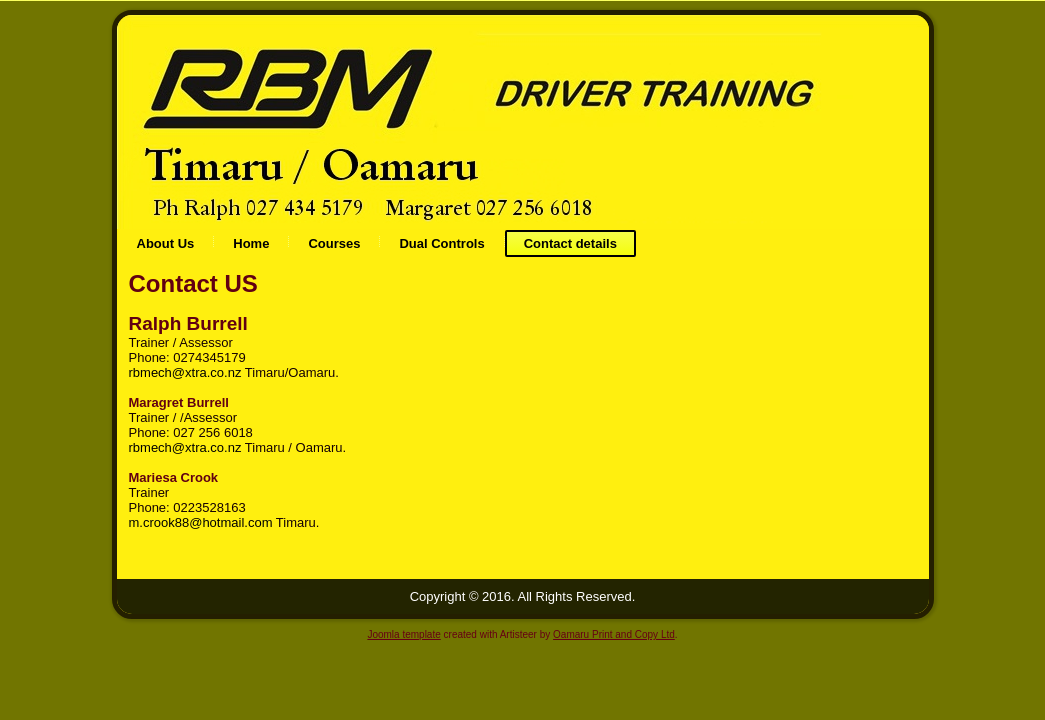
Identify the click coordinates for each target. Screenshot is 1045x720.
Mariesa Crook (174, 477)
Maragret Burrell (179, 402)
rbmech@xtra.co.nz (185, 372)
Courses (334, 243)
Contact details (570, 243)
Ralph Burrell (188, 323)
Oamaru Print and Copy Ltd (614, 634)
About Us (166, 243)
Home (251, 243)
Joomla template (403, 634)
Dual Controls (441, 243)
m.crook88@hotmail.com (201, 522)
